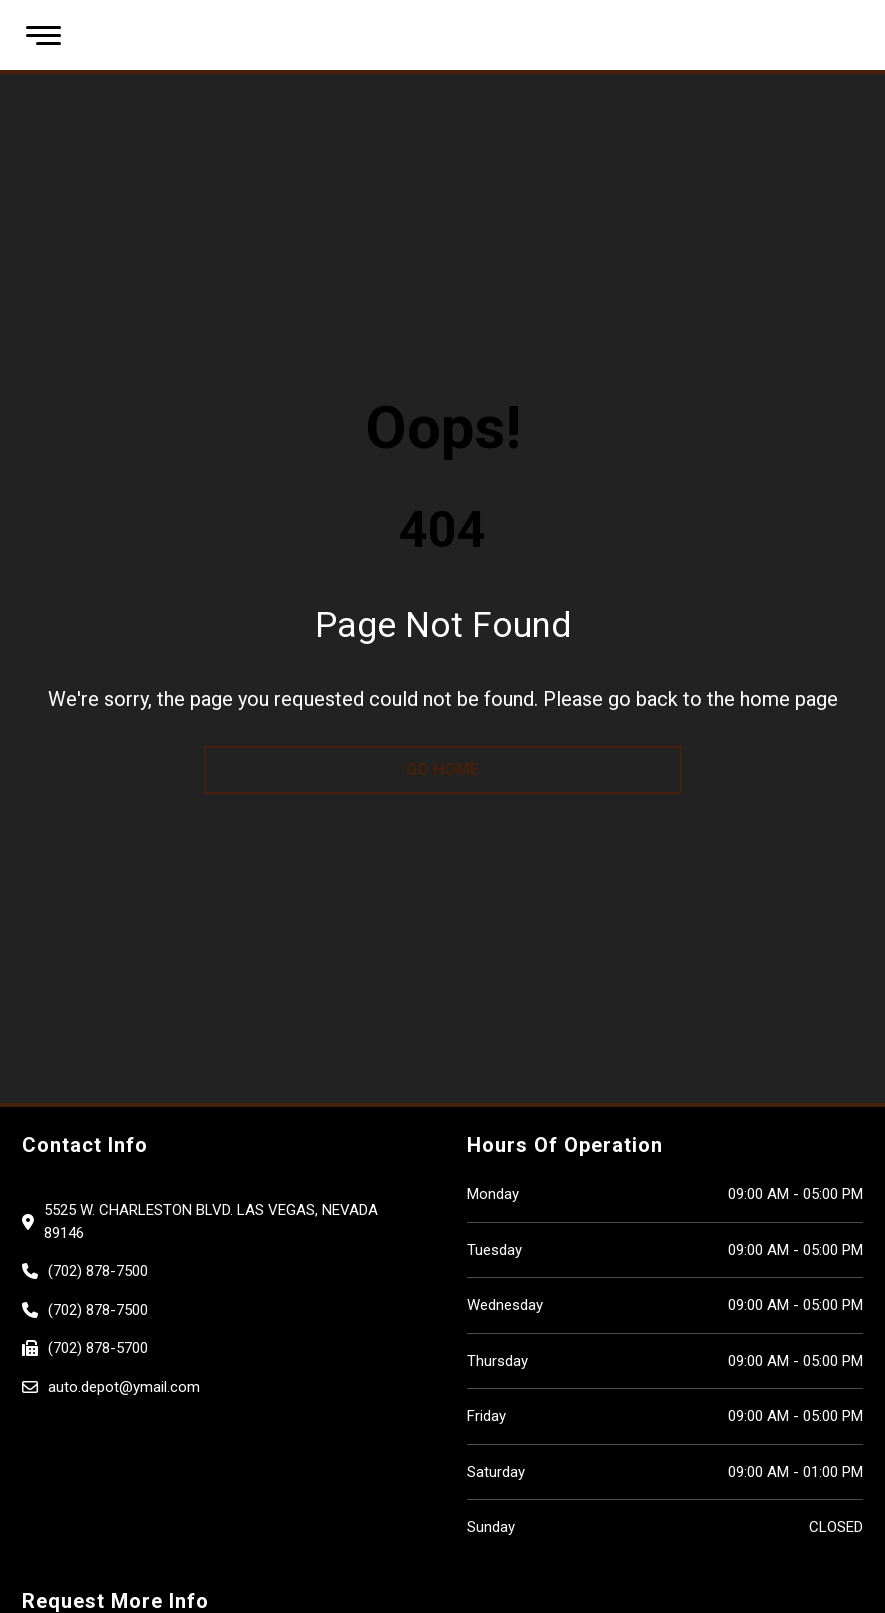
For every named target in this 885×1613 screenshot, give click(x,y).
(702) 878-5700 (98, 1348)
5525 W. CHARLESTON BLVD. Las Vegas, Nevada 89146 (211, 1221)
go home (442, 769)
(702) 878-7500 (98, 1271)
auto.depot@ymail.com (124, 1387)
